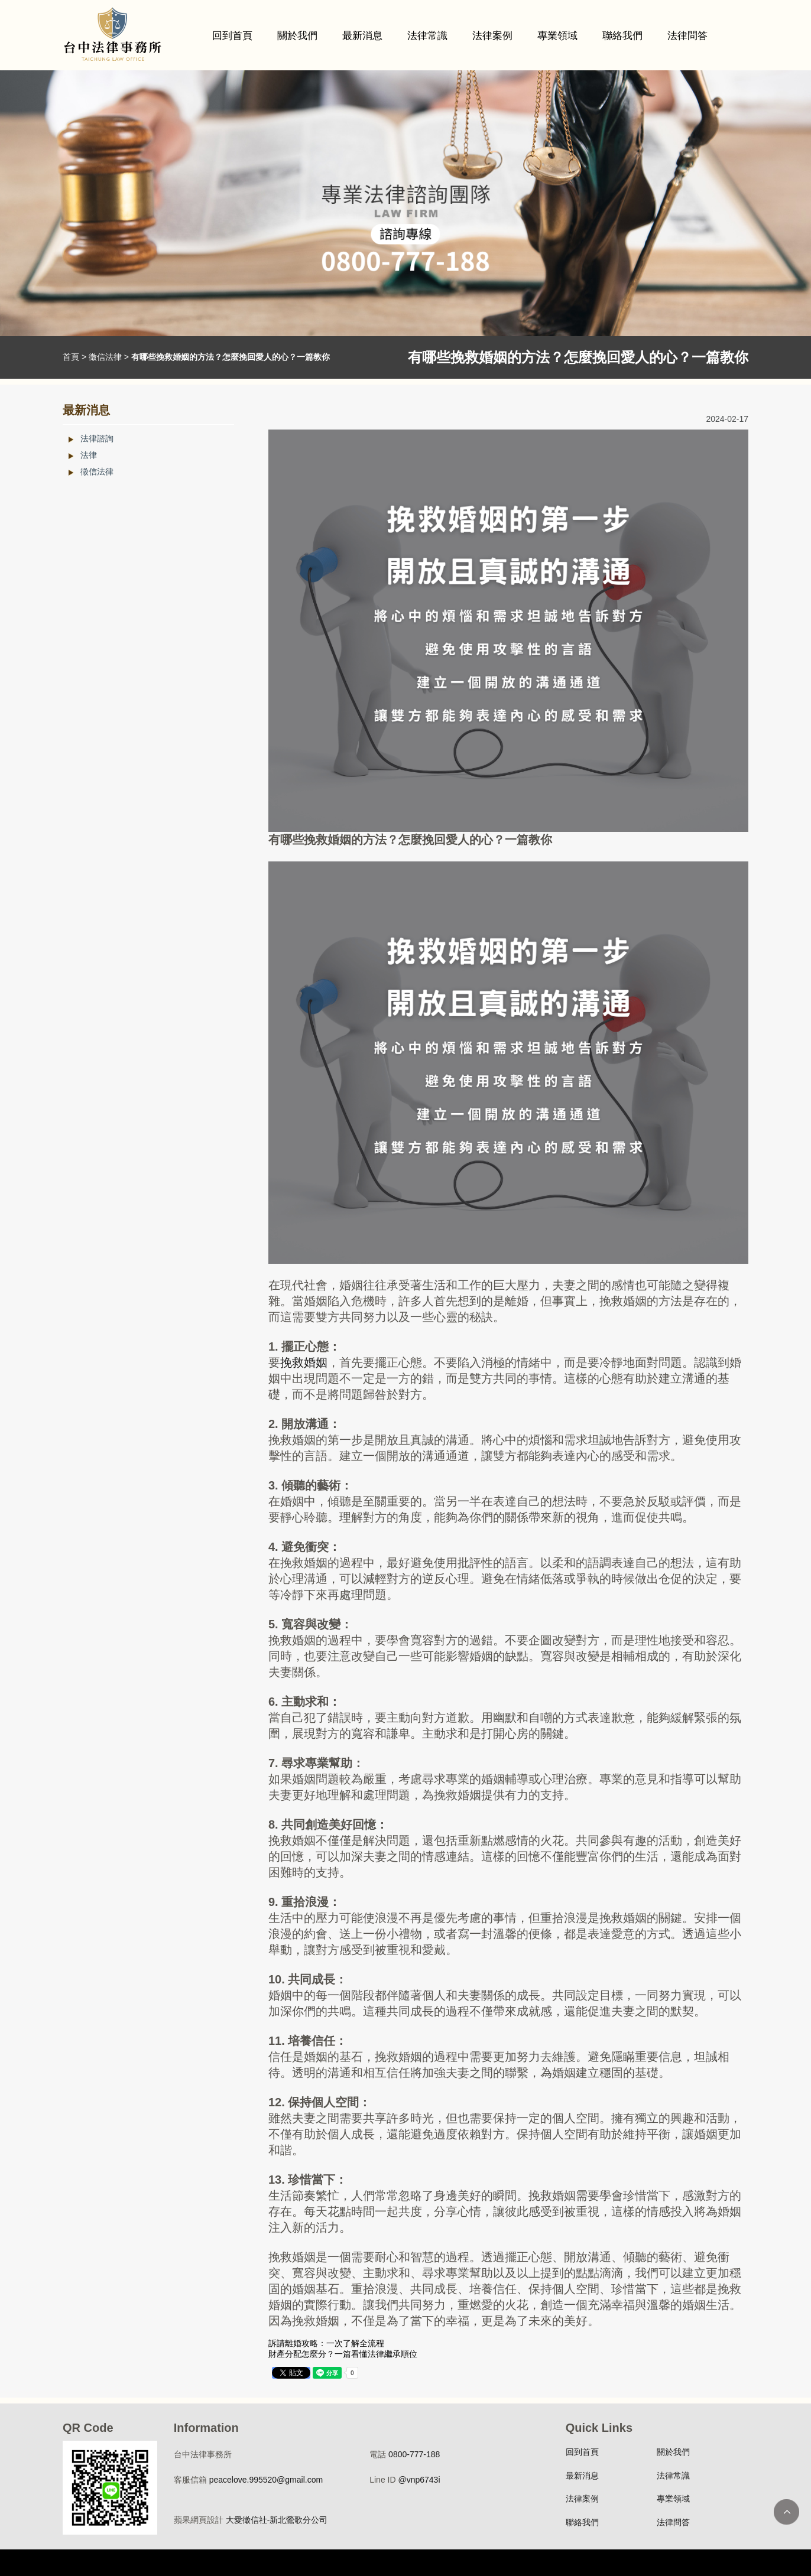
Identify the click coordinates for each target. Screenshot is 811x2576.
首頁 (71, 357)
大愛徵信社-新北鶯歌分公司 (277, 2520)
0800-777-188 (414, 2454)
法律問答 (687, 35)
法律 (88, 455)
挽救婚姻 (303, 1362)
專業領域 (557, 35)
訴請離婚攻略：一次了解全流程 (326, 2343)
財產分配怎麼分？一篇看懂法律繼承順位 (342, 2354)
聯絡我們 (622, 35)
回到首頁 (232, 35)
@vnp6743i (419, 2479)
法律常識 (427, 35)
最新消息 (362, 35)
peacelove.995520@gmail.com (266, 2479)
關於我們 (297, 35)
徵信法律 (105, 357)
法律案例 (492, 35)
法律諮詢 (96, 438)
